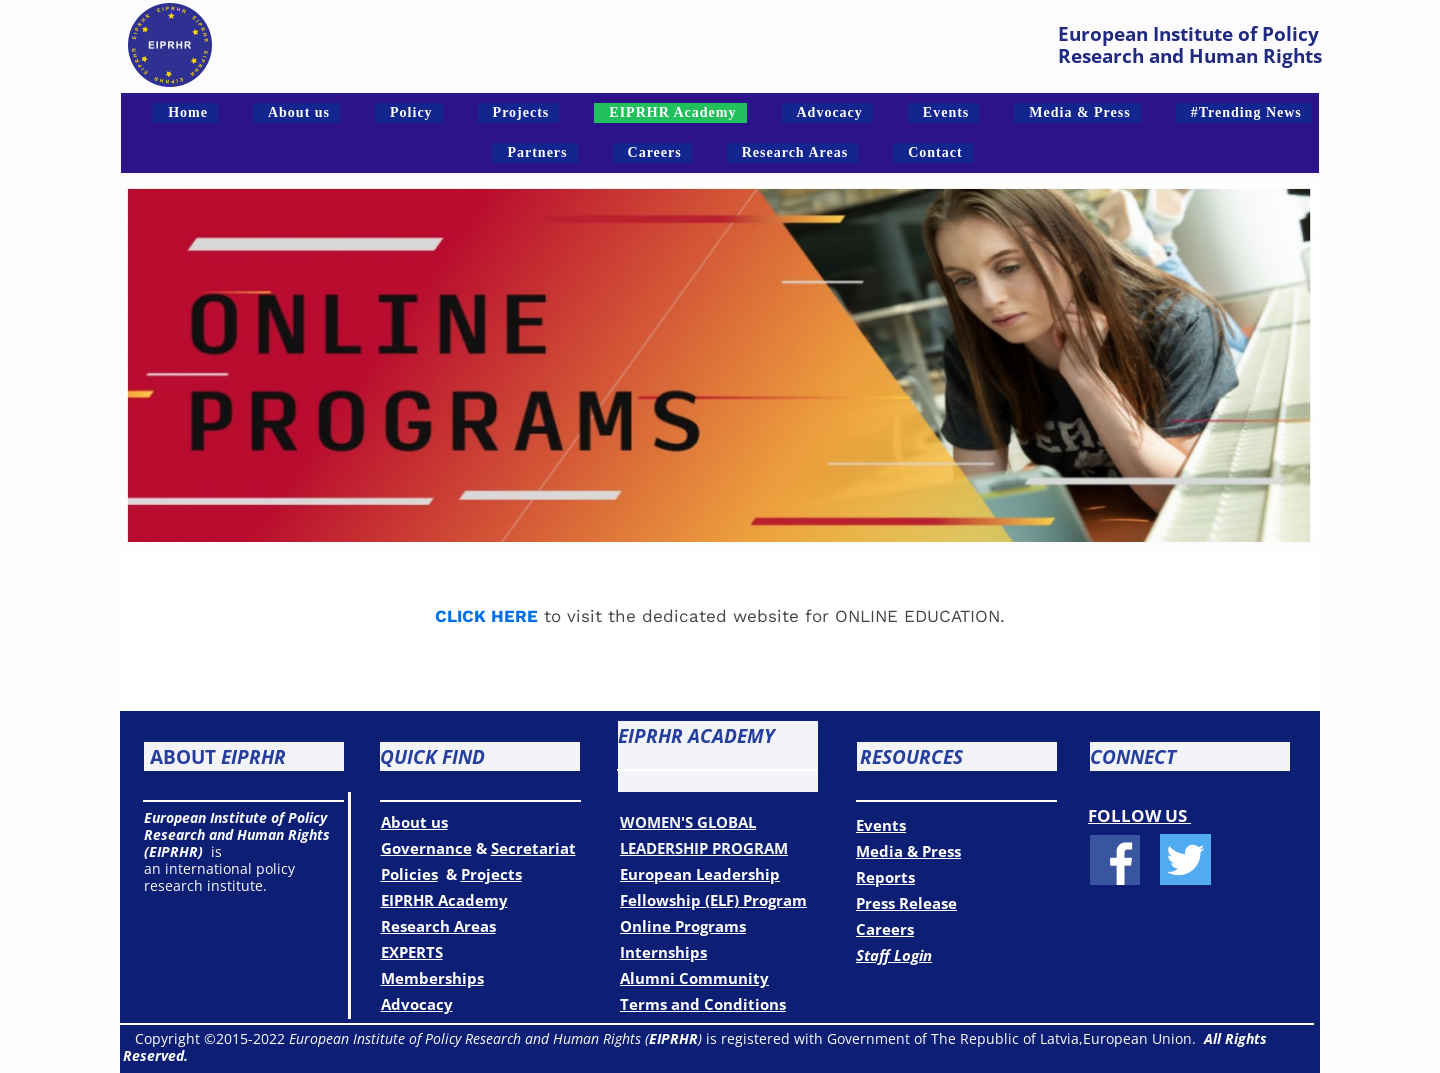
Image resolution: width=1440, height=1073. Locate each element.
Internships (663, 952)
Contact (935, 152)
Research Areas (795, 152)
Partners (537, 152)
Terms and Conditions (703, 1004)
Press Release (906, 903)
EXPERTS (412, 952)
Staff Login (894, 955)
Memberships (432, 978)
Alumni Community (694, 978)
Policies (409, 874)
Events (946, 112)
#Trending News (1246, 112)
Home (188, 112)
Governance (426, 848)
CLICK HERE (486, 616)
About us (299, 112)
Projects (521, 112)
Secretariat (533, 848)
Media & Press (1079, 112)
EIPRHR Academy (672, 112)
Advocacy (830, 112)
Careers (655, 152)
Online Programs (683, 926)
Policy (411, 112)
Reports (885, 877)
